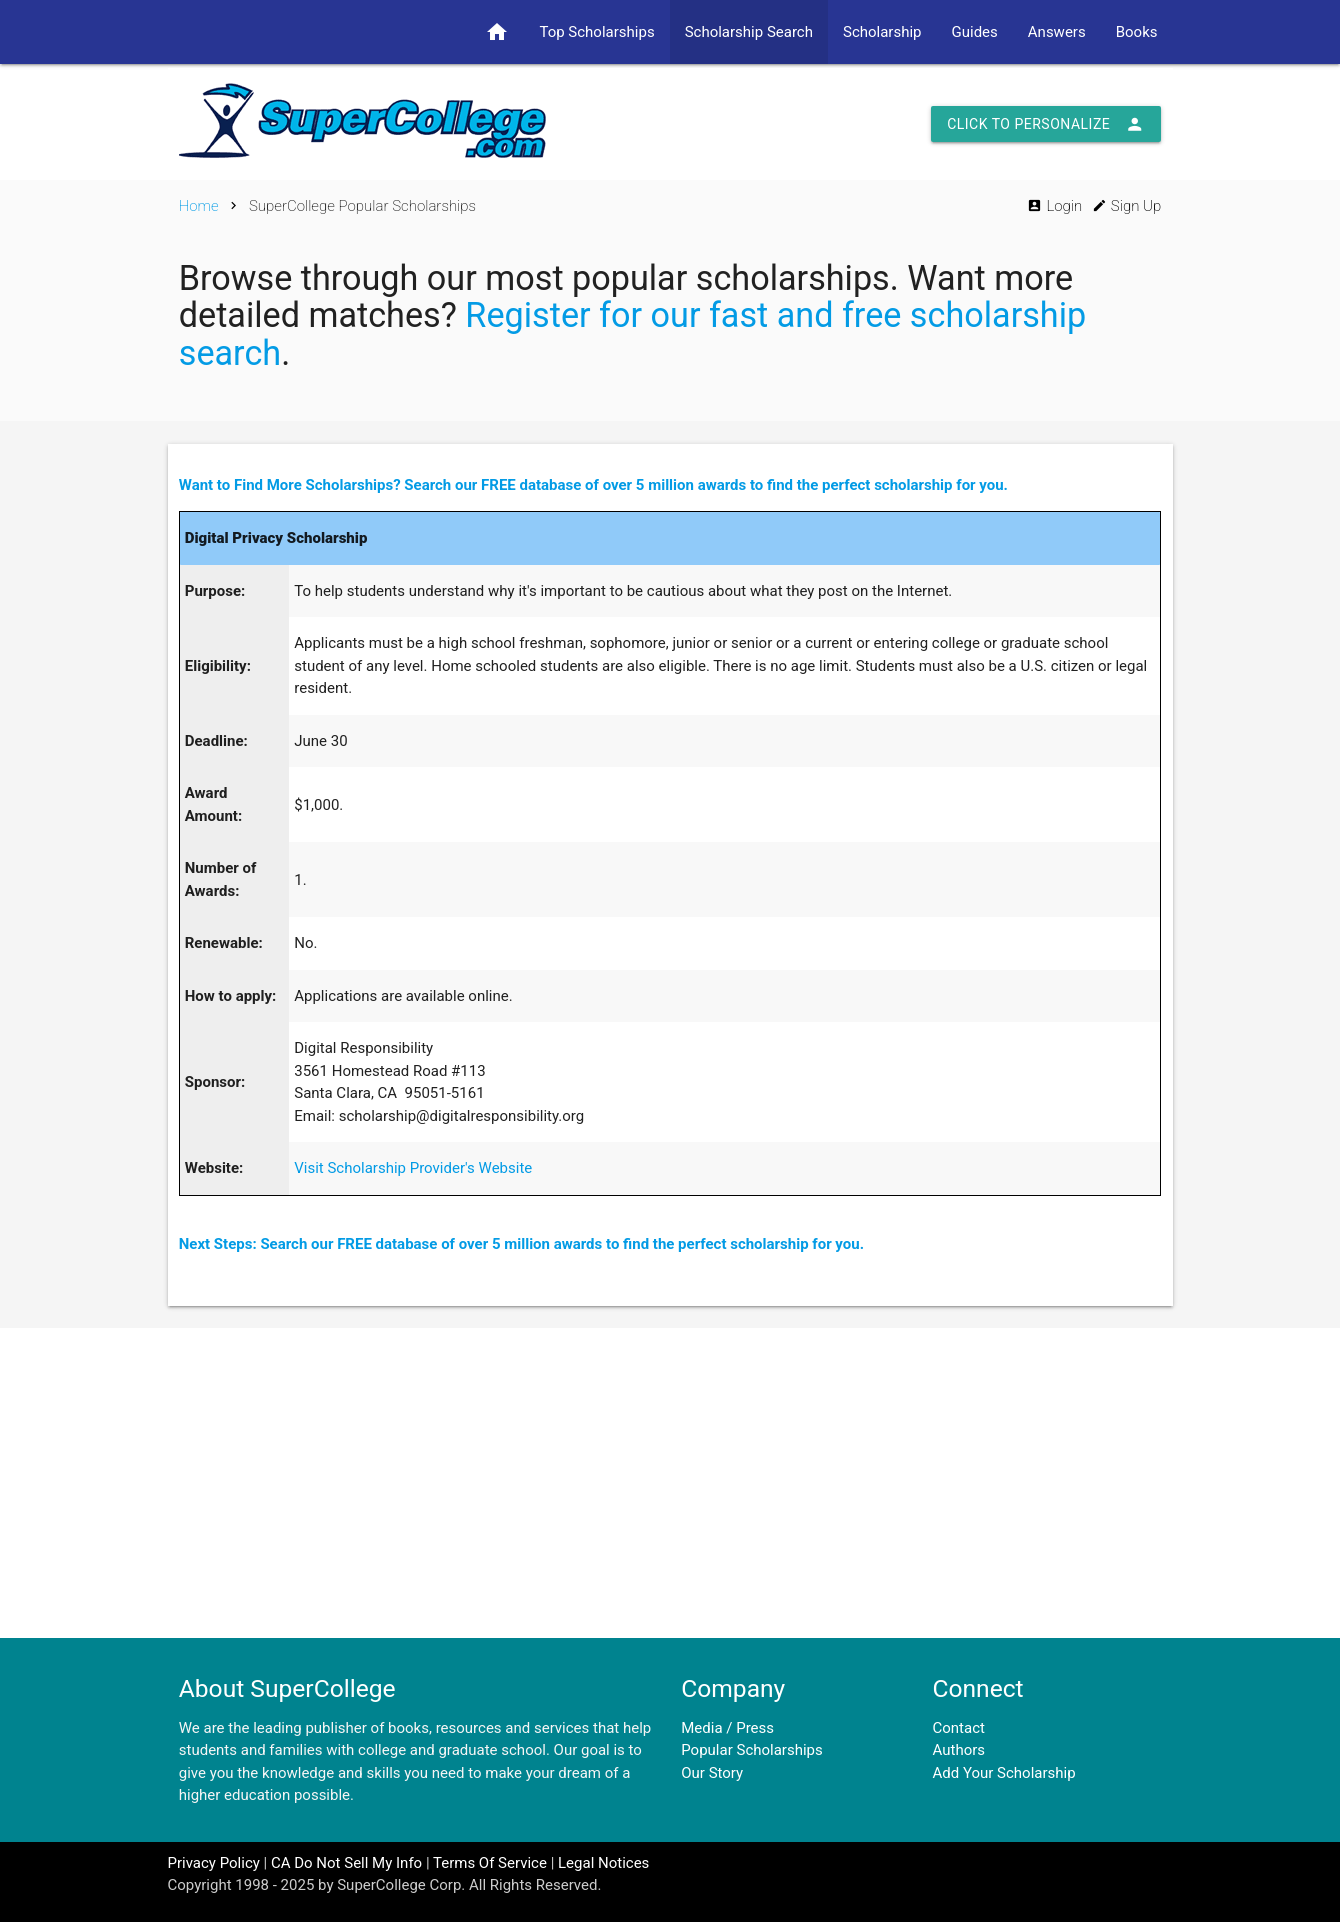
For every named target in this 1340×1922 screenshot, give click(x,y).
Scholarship (882, 32)
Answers (1057, 32)
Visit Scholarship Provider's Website (413, 1168)
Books (1137, 32)
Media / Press (727, 1728)
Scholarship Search (749, 32)
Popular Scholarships (752, 1750)
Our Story (712, 1773)
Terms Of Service (490, 1863)
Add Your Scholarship (1004, 1773)
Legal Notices (603, 1863)
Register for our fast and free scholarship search (632, 334)
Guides (975, 32)
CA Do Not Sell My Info (346, 1863)
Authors (959, 1750)
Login (1054, 206)
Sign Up (1126, 206)
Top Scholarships (596, 32)
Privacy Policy (214, 1863)
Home (199, 206)
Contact (959, 1728)
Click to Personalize (1046, 124)
